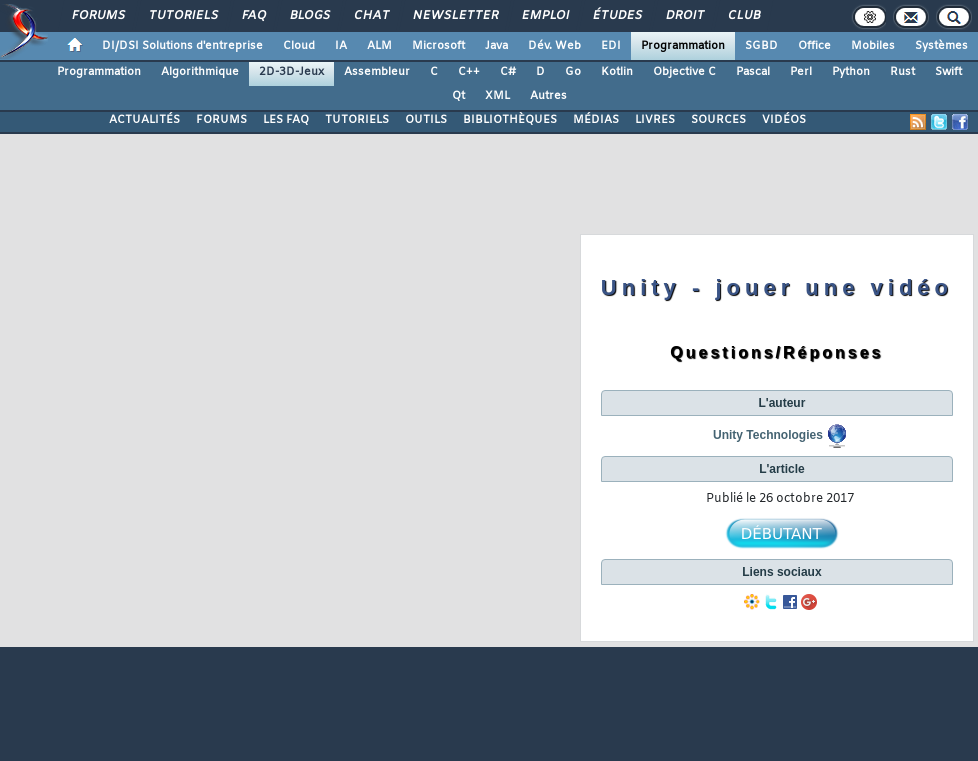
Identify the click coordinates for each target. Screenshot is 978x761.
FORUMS (221, 120)
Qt (458, 96)
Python (851, 72)
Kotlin (617, 72)
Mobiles (873, 46)
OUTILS (426, 120)
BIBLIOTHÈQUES (510, 120)
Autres (548, 96)
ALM (379, 46)
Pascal (753, 72)
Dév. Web (554, 46)
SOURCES (718, 120)
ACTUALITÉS (144, 120)
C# (508, 72)
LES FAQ (286, 120)
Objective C (684, 72)
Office (814, 46)
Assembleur (377, 72)
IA (341, 46)
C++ (469, 72)
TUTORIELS (357, 120)
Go (573, 72)
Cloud (299, 46)
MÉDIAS (596, 120)
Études (616, 16)
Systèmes (941, 46)
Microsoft (438, 46)
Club (743, 16)
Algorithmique (200, 72)
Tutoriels (182, 16)
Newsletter (454, 16)
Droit (684, 16)
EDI (611, 46)
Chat (370, 16)
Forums (97, 16)
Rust (902, 72)
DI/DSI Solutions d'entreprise (182, 46)
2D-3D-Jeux (291, 72)
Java (496, 46)
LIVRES (655, 120)
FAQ (253, 16)
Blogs (309, 16)
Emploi (544, 16)
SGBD (761, 46)
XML (497, 96)
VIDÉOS (784, 120)
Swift (948, 72)
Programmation (683, 46)
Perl (801, 72)
